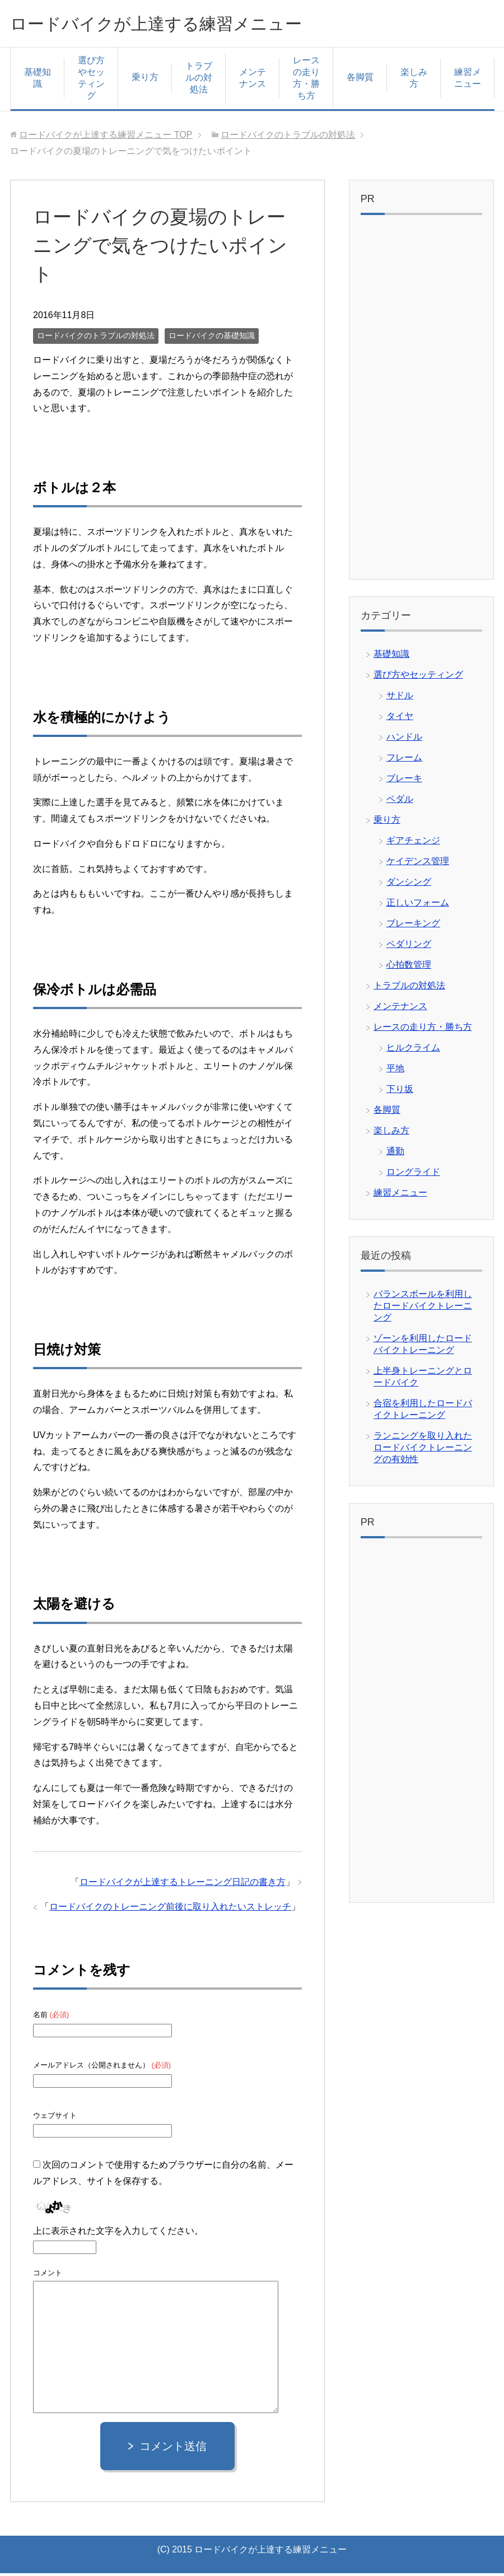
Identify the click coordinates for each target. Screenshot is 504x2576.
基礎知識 (37, 80)
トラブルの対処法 (198, 80)
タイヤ (399, 719)
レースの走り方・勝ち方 (306, 80)
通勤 (395, 1154)
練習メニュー (467, 80)
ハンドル (404, 739)
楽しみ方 (413, 80)
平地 (395, 1071)
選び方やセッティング (91, 80)
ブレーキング (413, 926)
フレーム (404, 760)
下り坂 (399, 1091)
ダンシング (408, 884)
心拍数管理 (408, 967)
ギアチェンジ (413, 843)
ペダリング (408, 946)
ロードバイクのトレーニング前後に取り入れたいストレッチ (170, 1909)
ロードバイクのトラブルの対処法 (96, 338)
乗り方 (145, 80)
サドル (399, 698)
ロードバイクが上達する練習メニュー (184, 24)
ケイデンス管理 (417, 864)
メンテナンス (252, 80)
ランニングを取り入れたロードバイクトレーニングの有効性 (423, 1450)
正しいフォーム (417, 905)
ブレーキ (404, 781)
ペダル (399, 801)
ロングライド (413, 1174)
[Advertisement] (421, 403)
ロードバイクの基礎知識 (212, 338)
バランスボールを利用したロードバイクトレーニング (423, 1308)
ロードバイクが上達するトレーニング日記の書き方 (183, 1884)
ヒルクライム (413, 1050)
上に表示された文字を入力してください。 (118, 2233)
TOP (105, 137)
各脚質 (360, 80)
